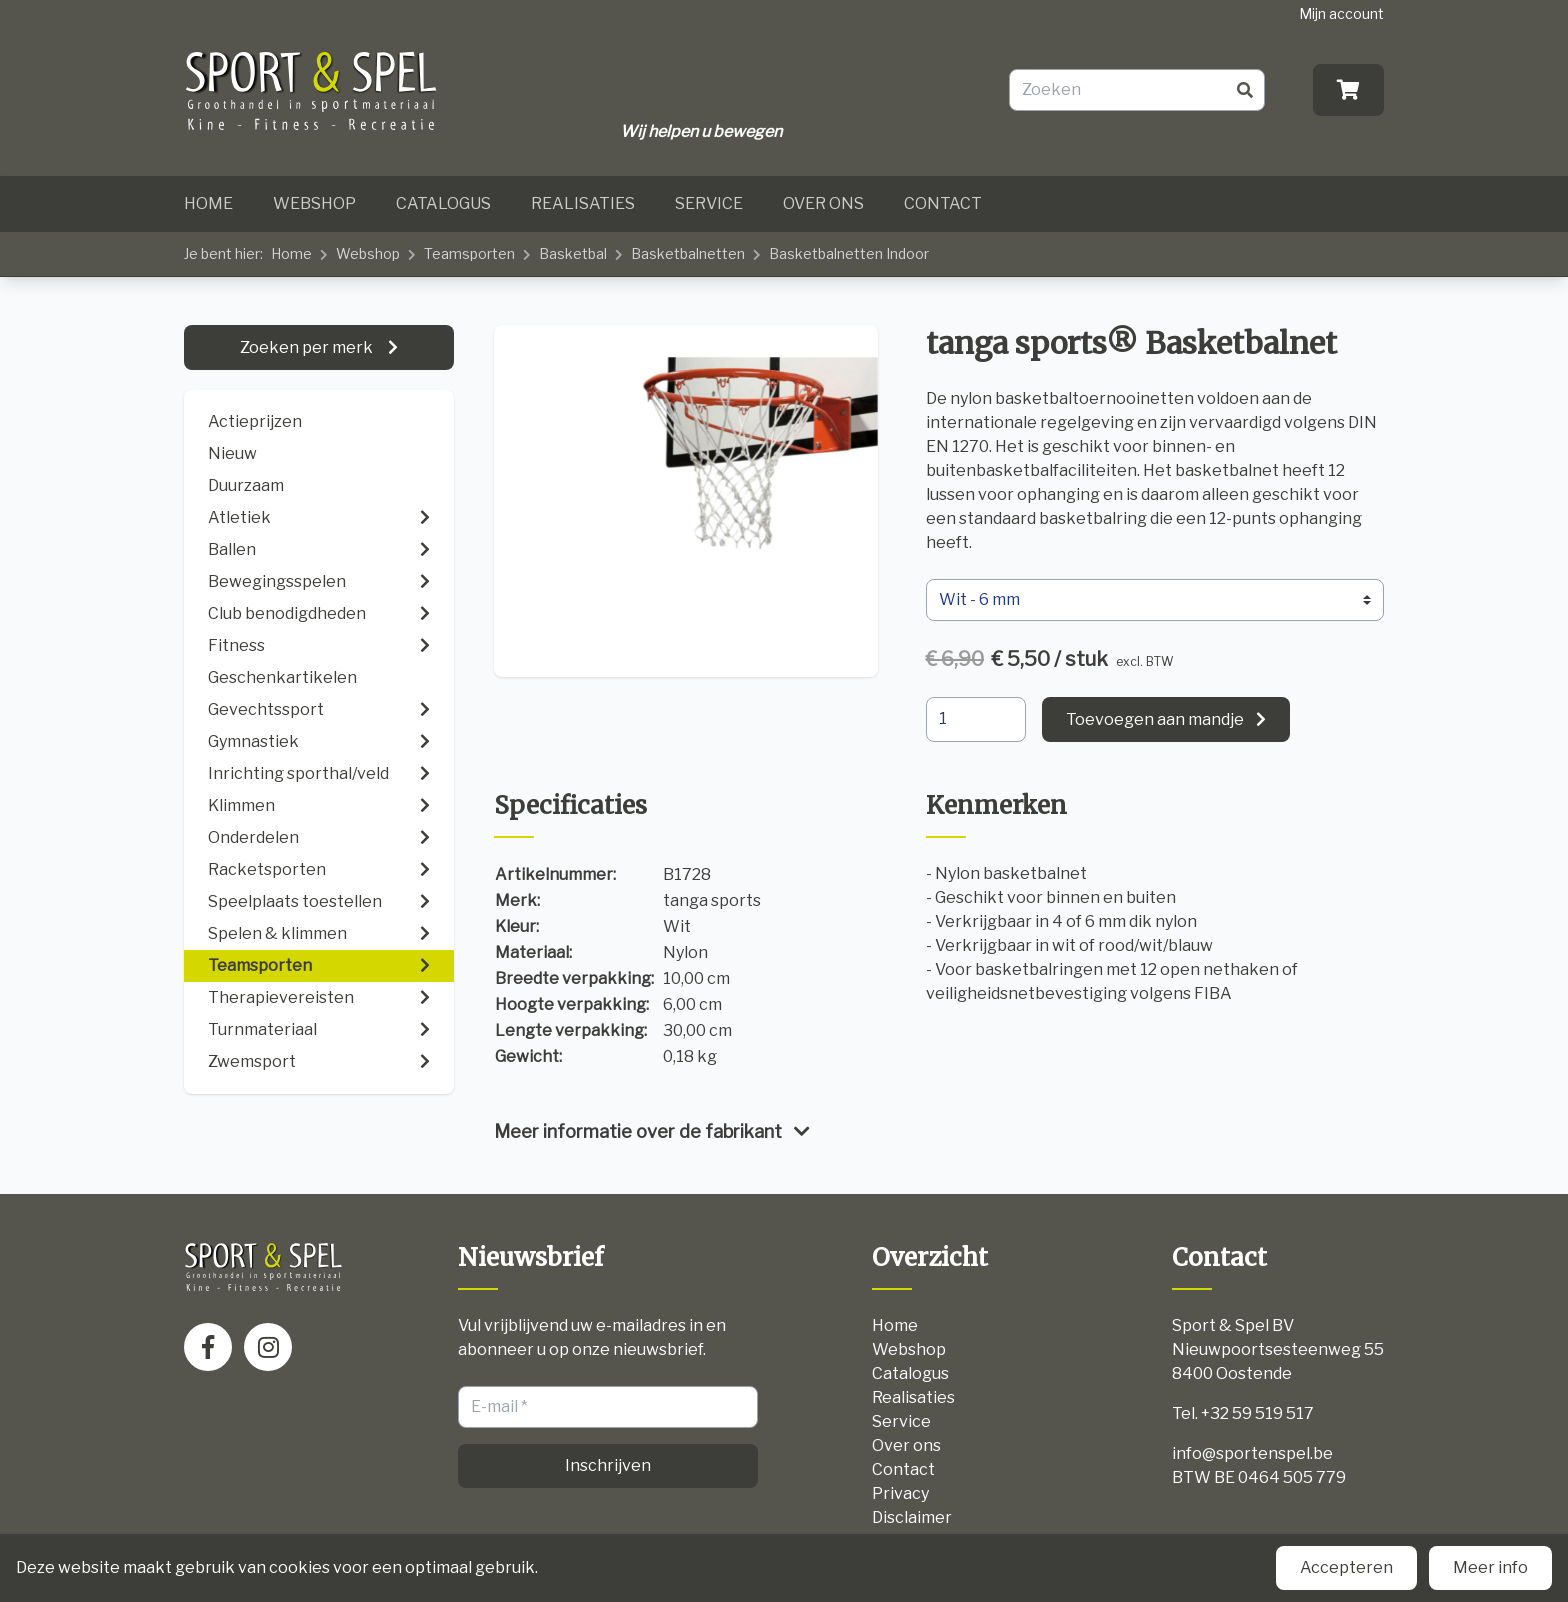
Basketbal (573, 253)
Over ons (823, 203)
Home (208, 203)
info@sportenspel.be (1252, 1453)
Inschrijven (608, 1465)
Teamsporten (469, 253)
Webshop (314, 203)
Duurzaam (246, 485)
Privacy (900, 1493)
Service (709, 203)
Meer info (1490, 1567)
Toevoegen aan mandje (1155, 719)
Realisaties (583, 203)
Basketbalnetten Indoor (849, 253)
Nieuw (232, 453)
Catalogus (443, 203)
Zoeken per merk (308, 347)
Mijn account (1341, 13)
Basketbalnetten (688, 253)
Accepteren (1346, 1567)
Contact (943, 203)
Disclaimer (912, 1517)
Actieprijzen (255, 421)
